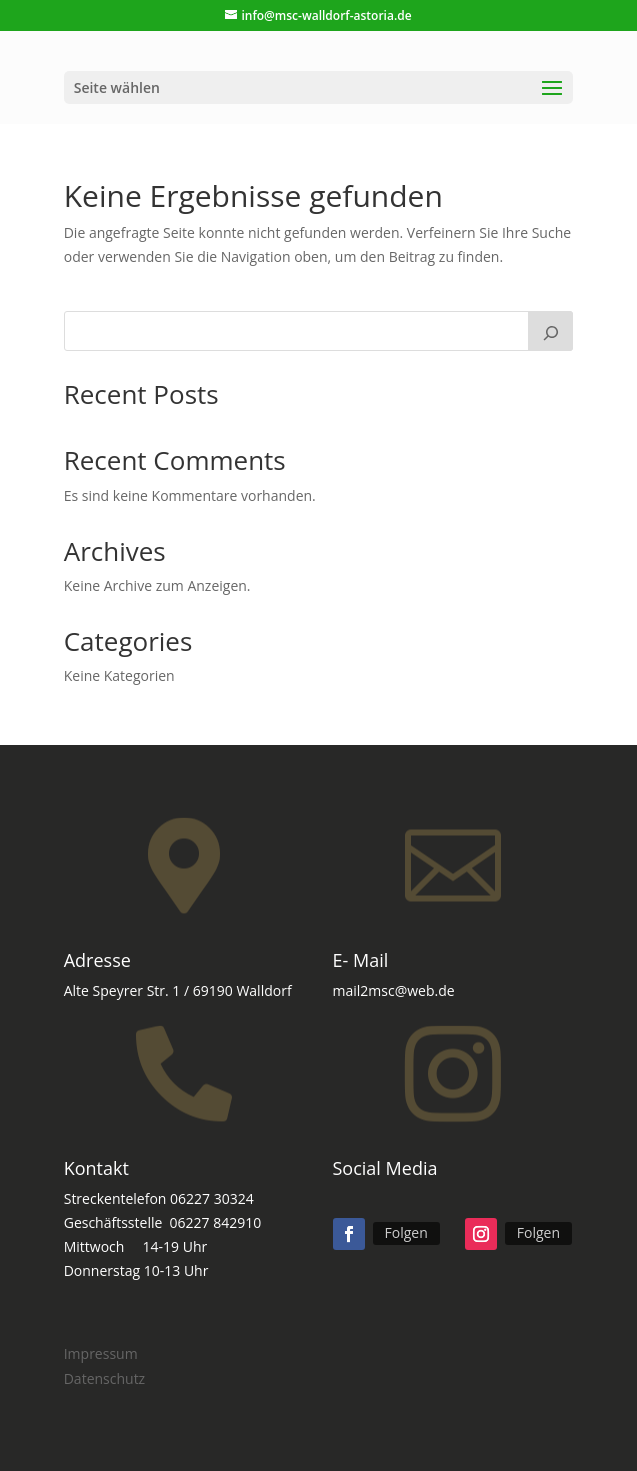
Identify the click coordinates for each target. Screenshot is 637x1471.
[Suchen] (551, 331)
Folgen (406, 1232)
